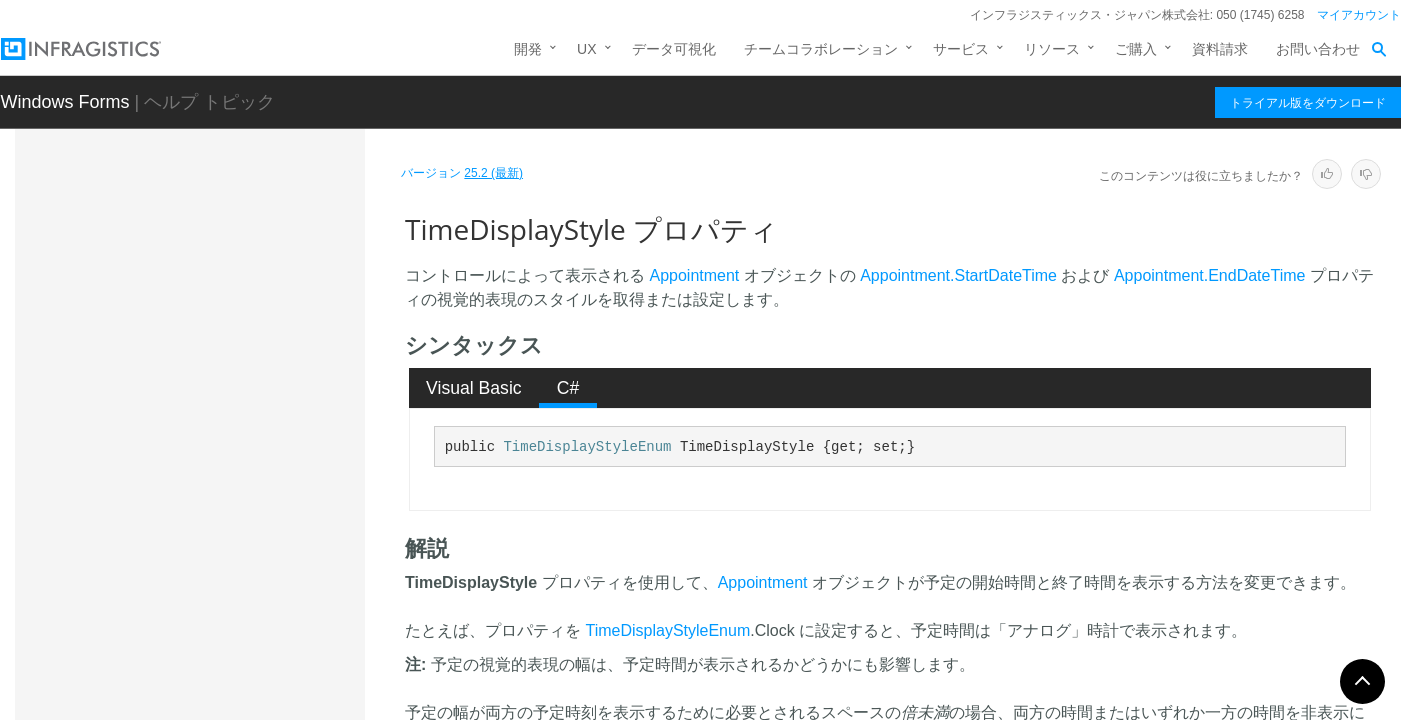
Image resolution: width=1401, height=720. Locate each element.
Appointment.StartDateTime (958, 275)
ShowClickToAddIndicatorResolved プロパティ (260, 319)
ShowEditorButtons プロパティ (259, 364)
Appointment (694, 275)
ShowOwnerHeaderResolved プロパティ (255, 444)
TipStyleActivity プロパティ (247, 524)
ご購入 (1136, 49)
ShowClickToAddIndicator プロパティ (258, 264)
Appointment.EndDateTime (1210, 275)
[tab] (474, 388)
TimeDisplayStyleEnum (587, 447)
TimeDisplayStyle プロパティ (258, 489)
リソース (1052, 49)
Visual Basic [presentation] (474, 388)
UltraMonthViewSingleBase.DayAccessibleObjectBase (241, 654)
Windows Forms (65, 102)
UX (586, 49)
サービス (961, 49)
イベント (173, 601)
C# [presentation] (568, 388)
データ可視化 (674, 49)
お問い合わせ (1318, 49)
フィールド (180, 566)
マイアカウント (1359, 15)
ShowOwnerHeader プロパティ (261, 399)
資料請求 (1220, 49)
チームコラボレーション (821, 49)
